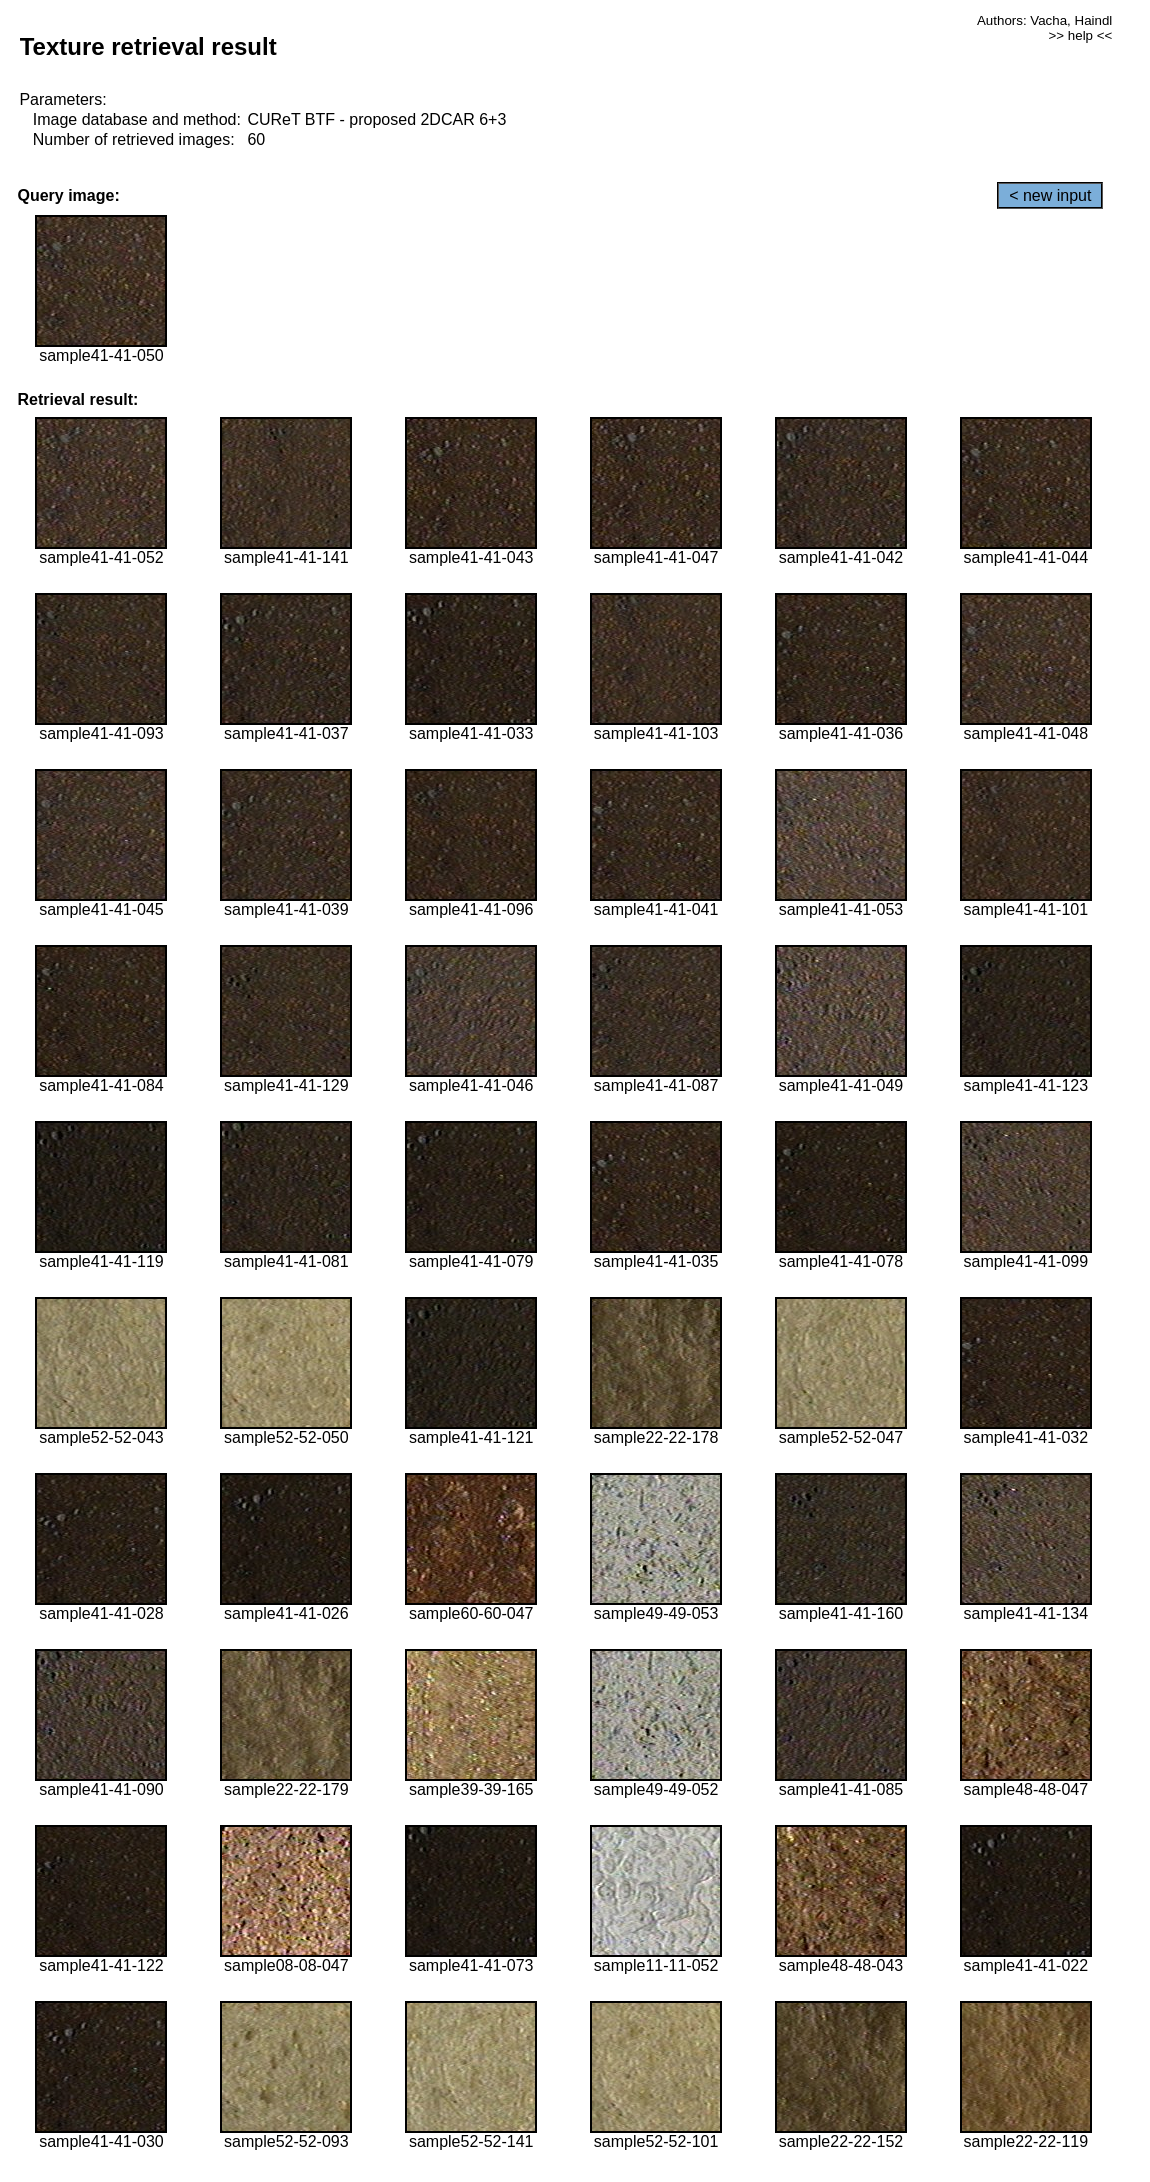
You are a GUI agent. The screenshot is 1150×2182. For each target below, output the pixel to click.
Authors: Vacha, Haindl (1044, 20)
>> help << (1081, 35)
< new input (1050, 195)
